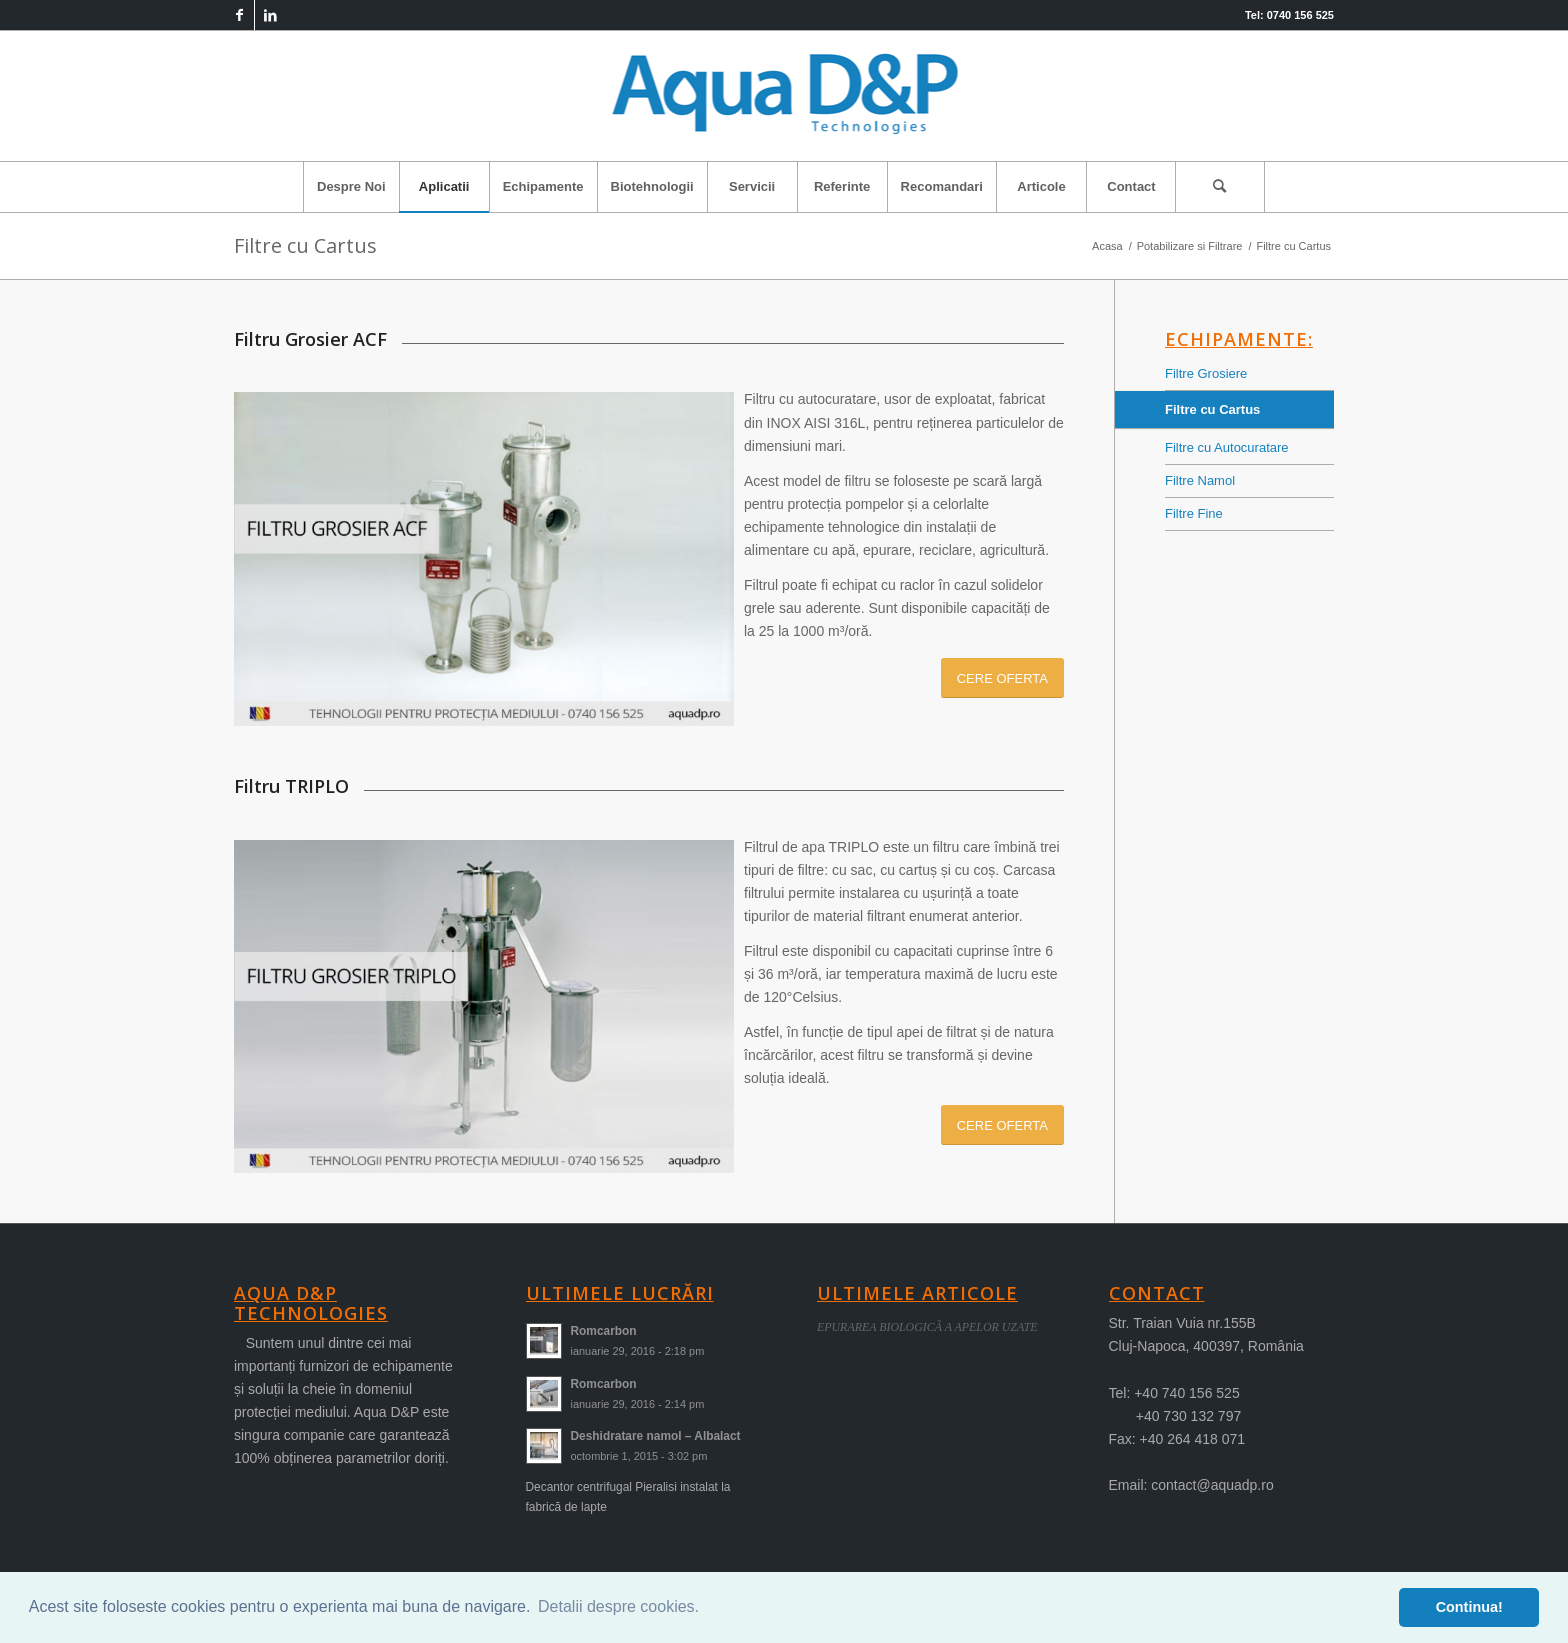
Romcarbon (604, 1331)
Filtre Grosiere (1206, 373)
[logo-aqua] (784, 96)
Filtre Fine (1194, 513)
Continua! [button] (1469, 1607)
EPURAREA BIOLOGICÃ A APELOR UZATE (927, 1327)
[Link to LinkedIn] (270, 15)
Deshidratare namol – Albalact (656, 1436)
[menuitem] (351, 187)
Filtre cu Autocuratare (1227, 447)
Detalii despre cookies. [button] (618, 1606)
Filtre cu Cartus (305, 245)
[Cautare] (1220, 187)
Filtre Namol (1200, 480)
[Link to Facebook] (239, 15)
